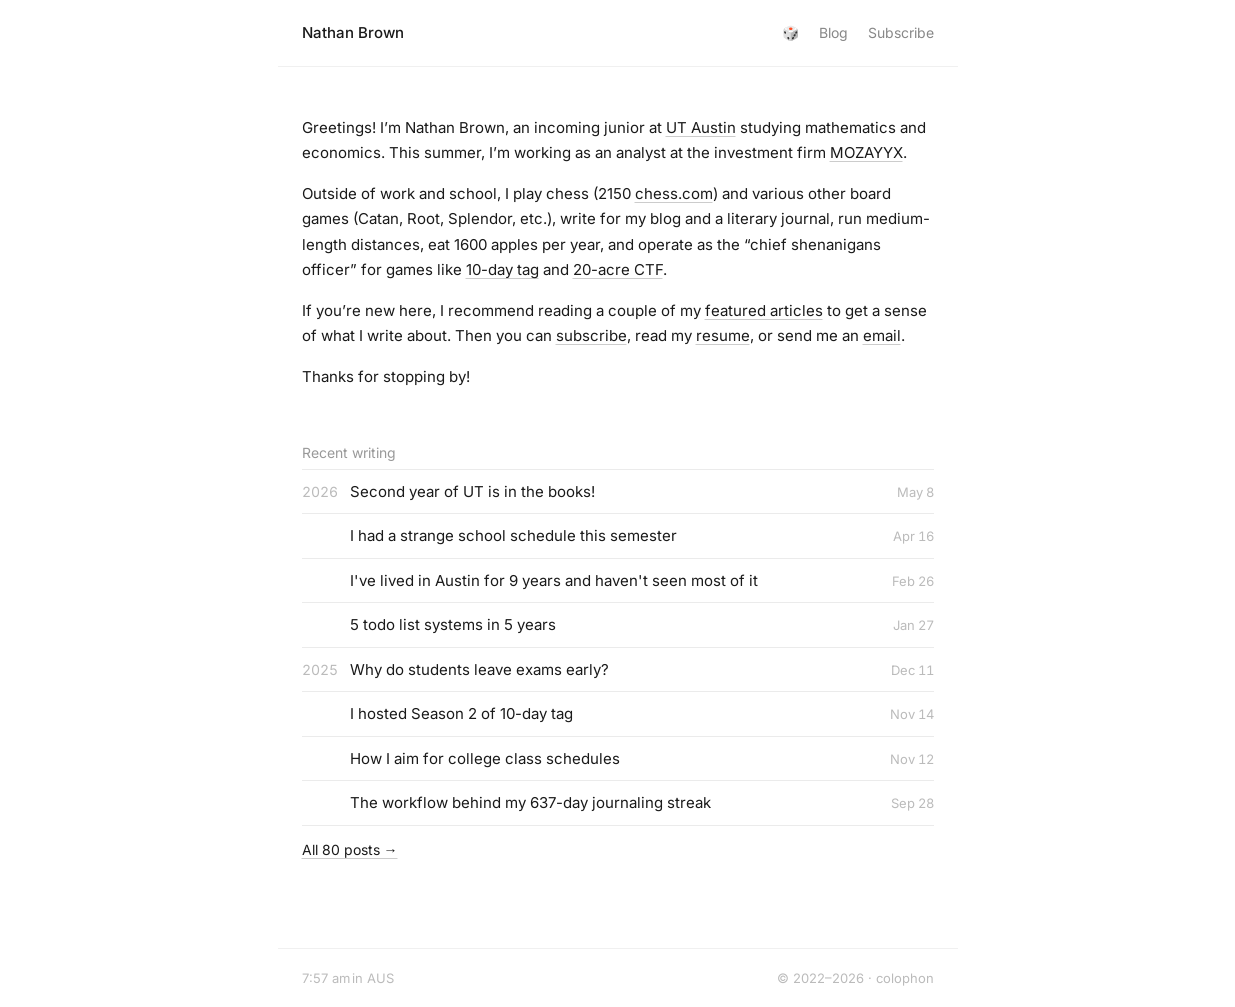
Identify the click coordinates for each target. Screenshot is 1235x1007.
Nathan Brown (353, 32)
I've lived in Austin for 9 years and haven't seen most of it (554, 580)
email (882, 335)
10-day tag (502, 269)
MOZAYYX (866, 152)
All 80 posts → (350, 849)
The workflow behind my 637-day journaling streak (530, 802)
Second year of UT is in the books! (472, 491)
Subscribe (901, 32)
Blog (833, 32)
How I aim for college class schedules (485, 758)
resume (723, 335)
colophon (905, 978)
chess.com (674, 193)
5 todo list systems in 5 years (453, 624)
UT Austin (701, 127)
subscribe (591, 335)
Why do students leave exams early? (479, 669)
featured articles (764, 310)
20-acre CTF (618, 269)
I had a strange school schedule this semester (513, 535)
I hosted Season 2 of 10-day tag (461, 713)
